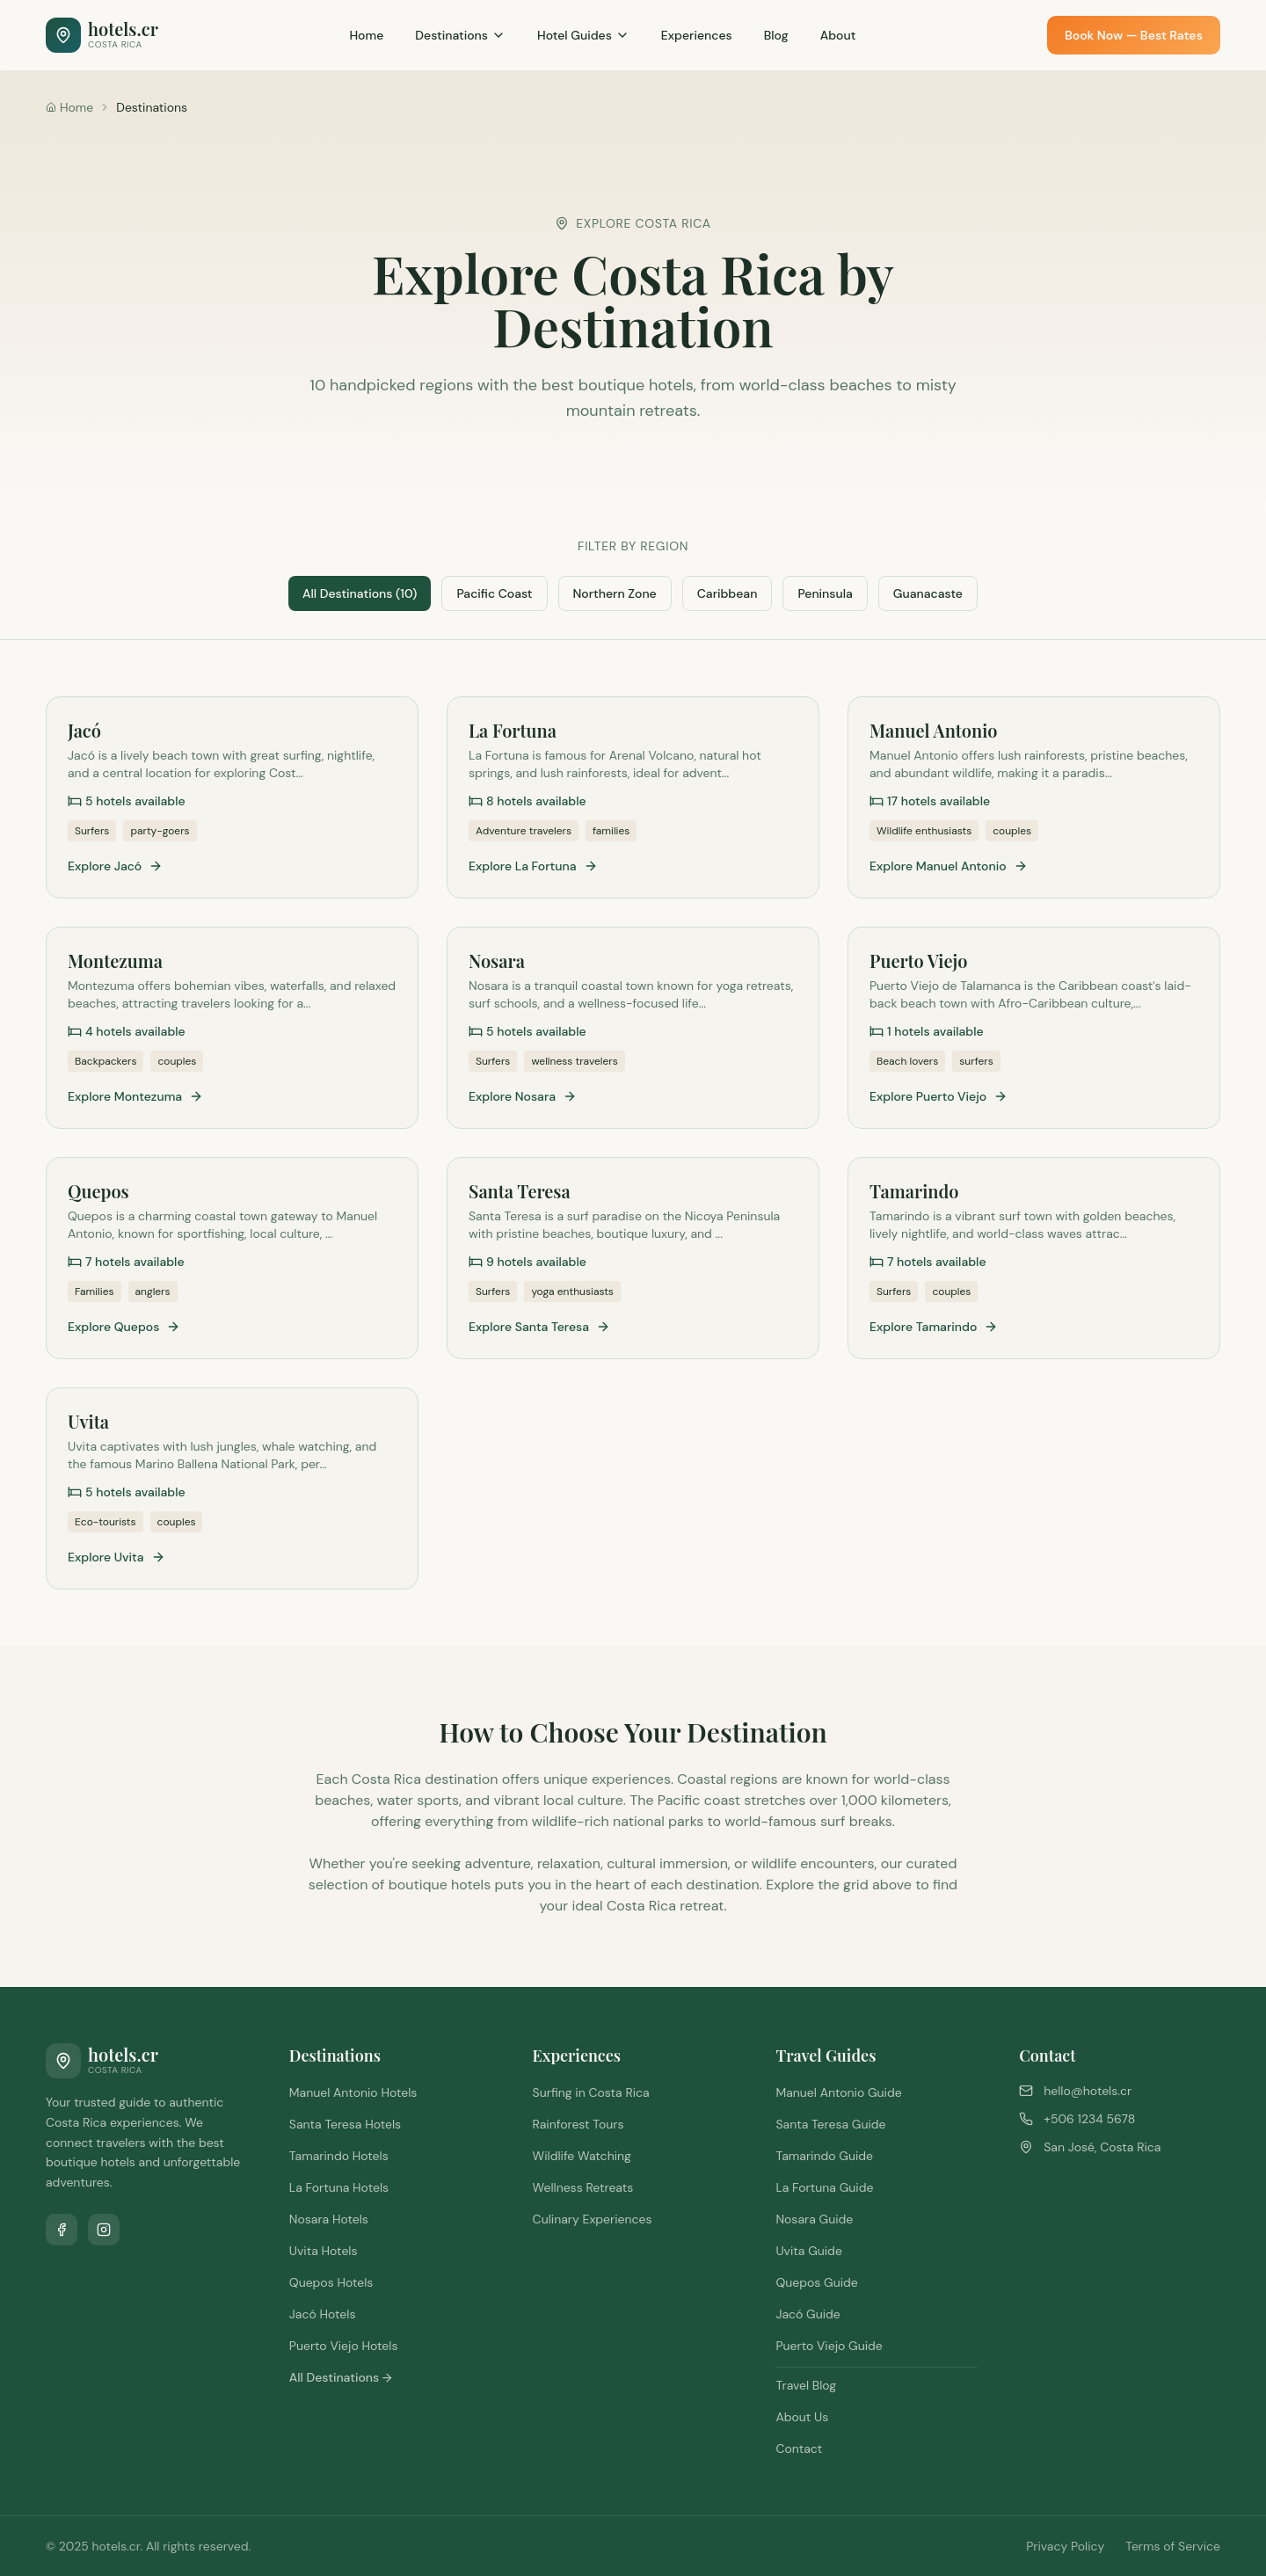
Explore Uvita (116, 1557)
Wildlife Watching (582, 2156)
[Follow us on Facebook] (61, 2229)
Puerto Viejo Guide (828, 2346)
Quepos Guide (816, 2282)
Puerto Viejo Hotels (343, 2346)
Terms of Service (1172, 2546)
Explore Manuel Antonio (948, 866)
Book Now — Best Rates (1134, 35)
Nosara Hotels (328, 2219)
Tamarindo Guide (824, 2156)
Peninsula (824, 593)
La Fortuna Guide (824, 2187)
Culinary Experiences (592, 2219)
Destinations (460, 35)
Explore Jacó (115, 866)
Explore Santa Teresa (539, 1327)
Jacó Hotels (322, 2314)
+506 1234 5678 (1089, 2119)
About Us (801, 2417)
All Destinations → (340, 2377)
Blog (776, 35)
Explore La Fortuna (533, 866)
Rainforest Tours (578, 2124)
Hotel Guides (583, 35)
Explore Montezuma (135, 1096)
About (838, 35)
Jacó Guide (807, 2314)
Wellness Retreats (583, 2187)
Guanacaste (928, 593)
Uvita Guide (808, 2251)
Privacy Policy (1065, 2546)
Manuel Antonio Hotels (353, 2092)
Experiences (696, 35)
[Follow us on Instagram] (104, 2229)
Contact (798, 2448)
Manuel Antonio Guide (838, 2092)
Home (366, 35)
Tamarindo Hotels (339, 2156)
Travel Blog (805, 2385)
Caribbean (727, 593)
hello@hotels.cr (1087, 2091)
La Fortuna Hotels (339, 2187)
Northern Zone (615, 593)
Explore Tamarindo (933, 1327)
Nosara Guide (814, 2219)
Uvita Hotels (323, 2251)
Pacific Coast (494, 593)
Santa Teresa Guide (830, 2124)
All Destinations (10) (359, 593)
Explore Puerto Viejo (938, 1096)
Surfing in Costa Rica (591, 2092)
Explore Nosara (523, 1096)
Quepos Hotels (331, 2282)
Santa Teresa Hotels (345, 2124)
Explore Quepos (124, 1327)
